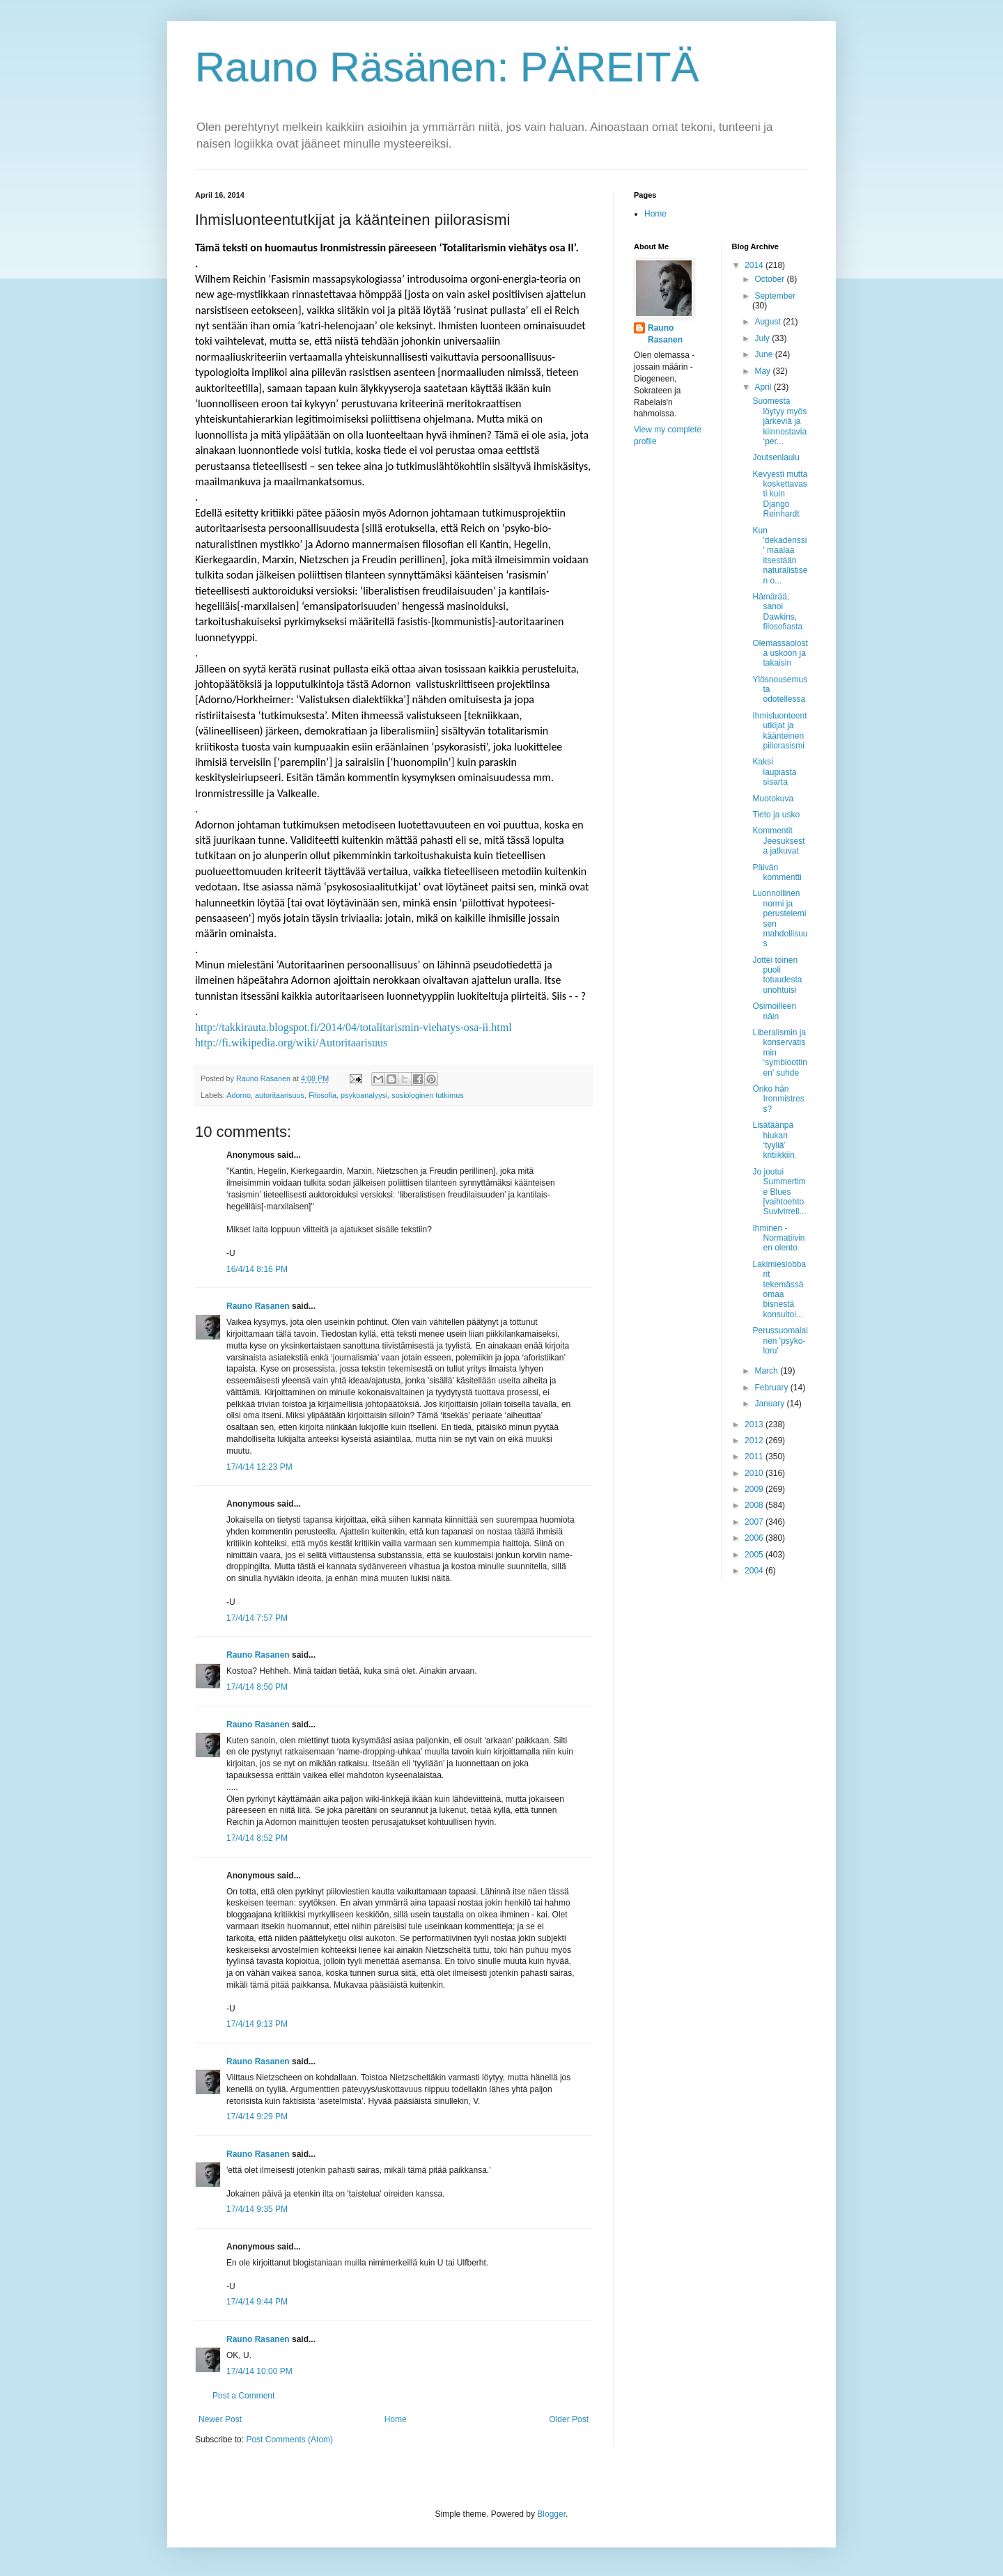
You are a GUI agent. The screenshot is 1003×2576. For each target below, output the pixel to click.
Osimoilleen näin (774, 1011)
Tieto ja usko (776, 814)
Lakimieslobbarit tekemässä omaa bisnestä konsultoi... (779, 1289)
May (763, 371)
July (763, 338)
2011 (755, 1456)
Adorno (238, 1095)
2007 (755, 1522)
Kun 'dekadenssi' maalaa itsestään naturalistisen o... (779, 556)
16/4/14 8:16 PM (257, 1269)
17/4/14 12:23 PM (259, 1467)
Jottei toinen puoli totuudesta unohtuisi (777, 975)
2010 (755, 1473)
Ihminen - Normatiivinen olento (778, 1238)
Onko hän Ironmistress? (778, 1099)
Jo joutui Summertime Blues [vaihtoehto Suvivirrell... (779, 1192)
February (772, 1387)
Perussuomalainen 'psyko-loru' (779, 1341)
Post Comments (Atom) (289, 2439)
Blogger (551, 2514)
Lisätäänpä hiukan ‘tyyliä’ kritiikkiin (773, 1140)
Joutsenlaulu (775, 457)
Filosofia (322, 1095)
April (763, 387)
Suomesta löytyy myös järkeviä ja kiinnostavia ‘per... (779, 421)
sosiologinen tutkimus (427, 1095)
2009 (755, 1489)
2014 (755, 265)
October (770, 279)
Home (395, 2419)
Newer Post (220, 2419)
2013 (755, 1424)
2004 (755, 1571)
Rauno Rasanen (258, 1306)
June (764, 354)
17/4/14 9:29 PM (257, 2116)
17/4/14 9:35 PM (257, 2209)
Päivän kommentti (776, 872)
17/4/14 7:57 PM (257, 1618)
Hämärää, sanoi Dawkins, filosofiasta (777, 611)
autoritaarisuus (279, 1095)
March (767, 1371)
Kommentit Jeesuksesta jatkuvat (778, 841)
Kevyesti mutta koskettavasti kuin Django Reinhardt (779, 494)
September (774, 296)
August (768, 322)
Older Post (569, 2419)
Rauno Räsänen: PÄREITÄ (447, 67)
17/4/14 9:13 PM (257, 2024)
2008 (755, 1505)
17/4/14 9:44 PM (257, 2302)
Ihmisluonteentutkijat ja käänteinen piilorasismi (779, 731)
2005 (755, 1555)
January (770, 1403)
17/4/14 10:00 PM (259, 2371)
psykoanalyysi (364, 1095)
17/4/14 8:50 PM (257, 1687)
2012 (755, 1440)
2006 (755, 1538)
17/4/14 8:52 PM (257, 1838)
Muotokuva (772, 798)
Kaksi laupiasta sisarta (774, 772)
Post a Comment (243, 2396)
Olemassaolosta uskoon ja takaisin (779, 653)
